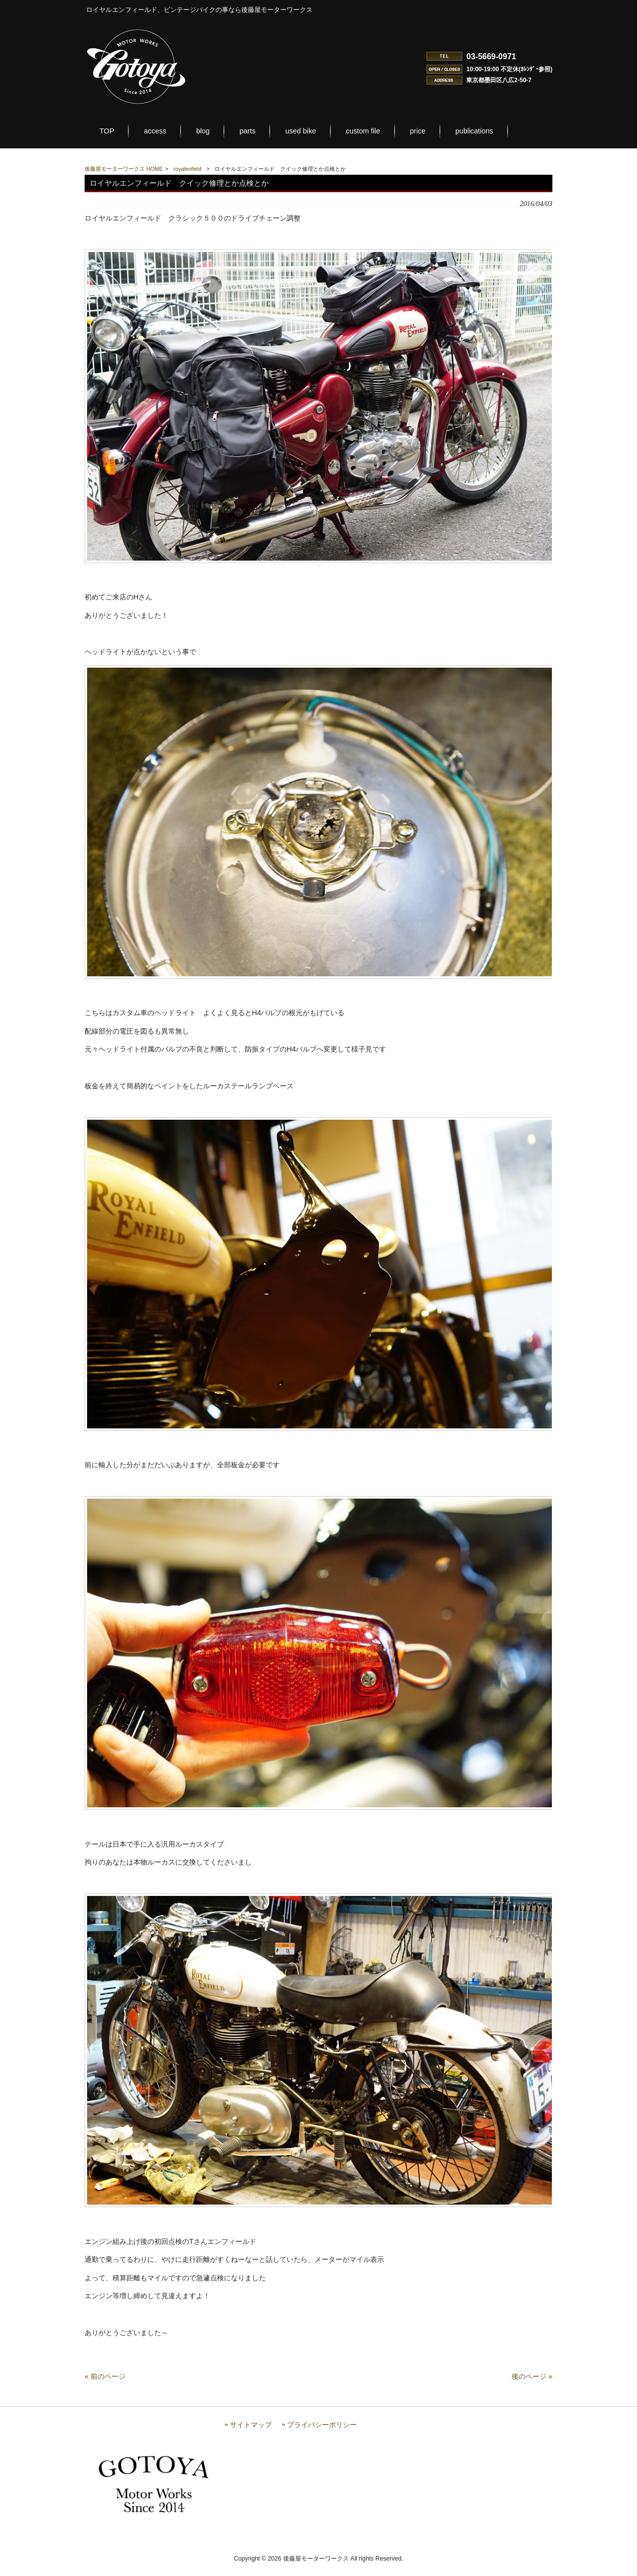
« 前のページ (105, 2387)
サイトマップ (251, 2435)
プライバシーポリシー (322, 2435)
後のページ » (532, 2387)
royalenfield (188, 169)
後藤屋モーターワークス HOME (124, 169)
